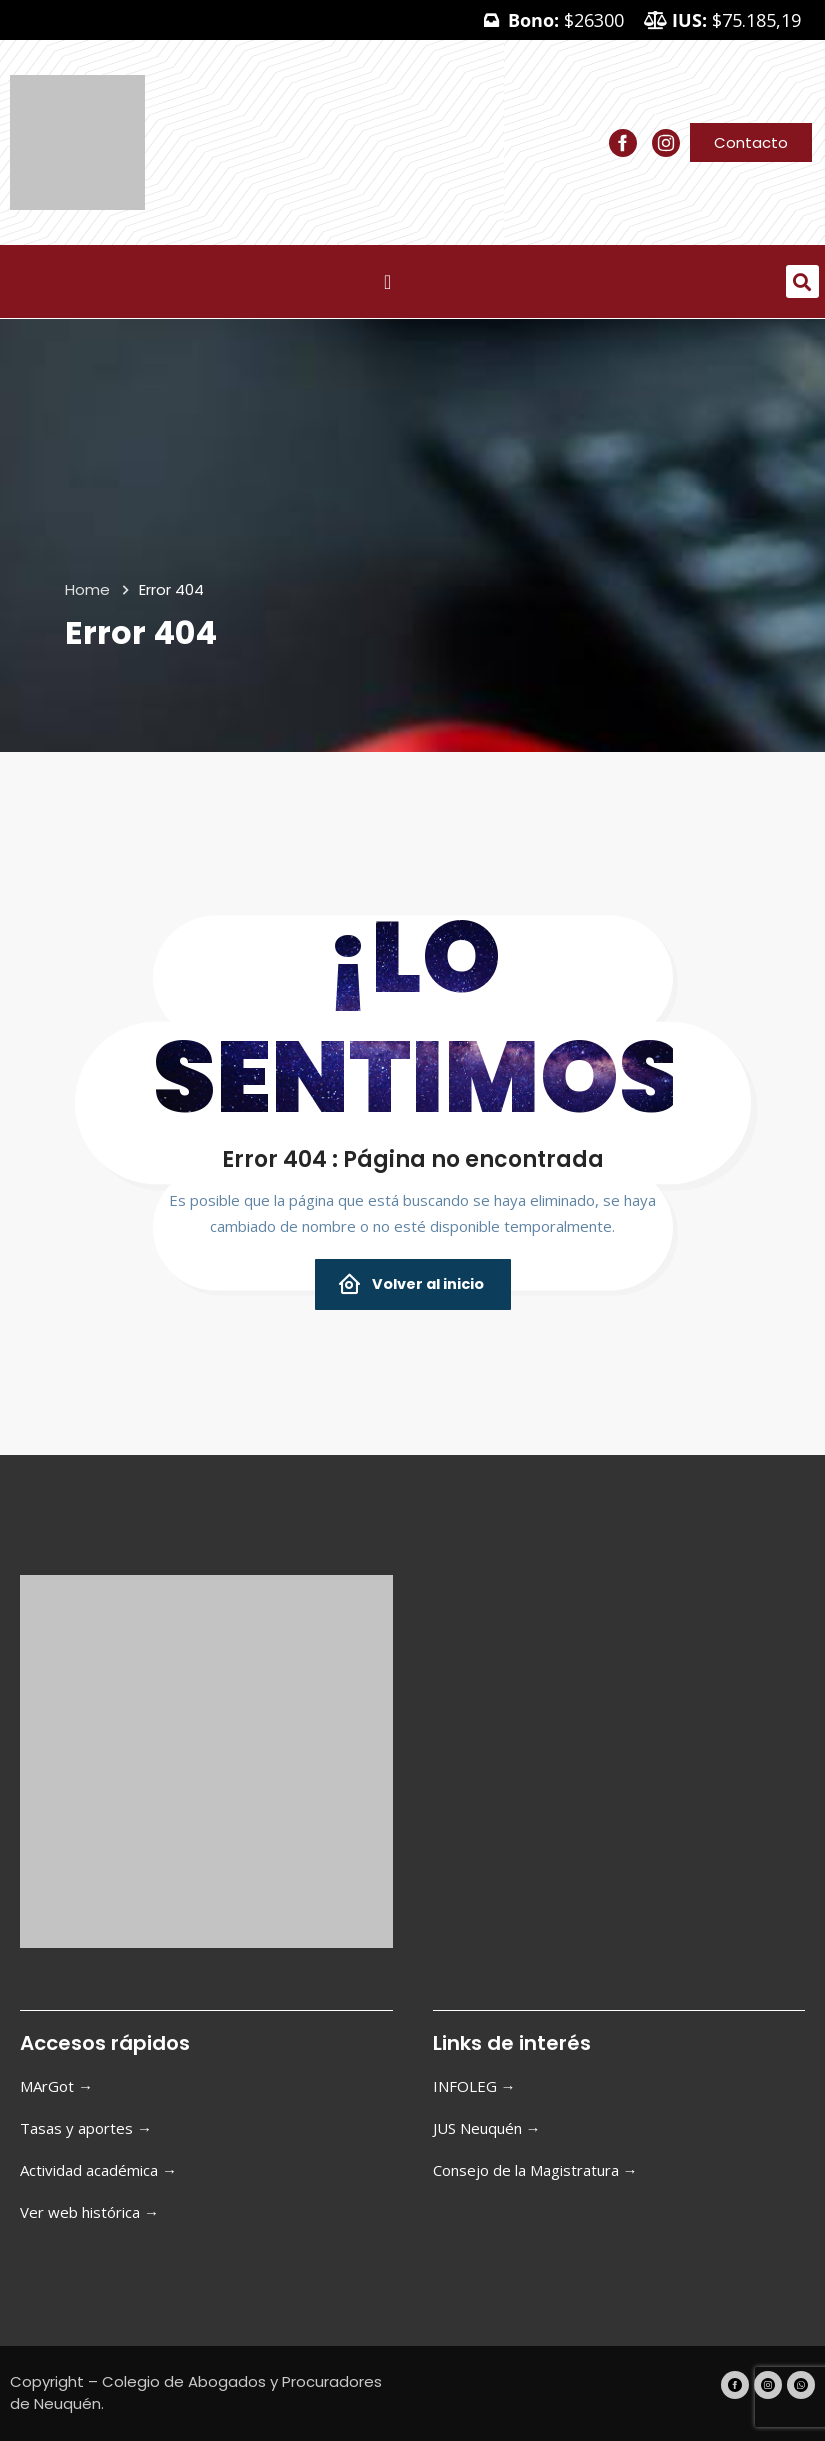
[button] (802, 281)
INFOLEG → (474, 2086)
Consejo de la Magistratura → (535, 2170)
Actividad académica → (98, 2170)
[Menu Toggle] (387, 282)
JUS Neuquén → (487, 2128)
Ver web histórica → (89, 2212)
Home (87, 589)
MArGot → (56, 2086)
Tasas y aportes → (86, 2128)
